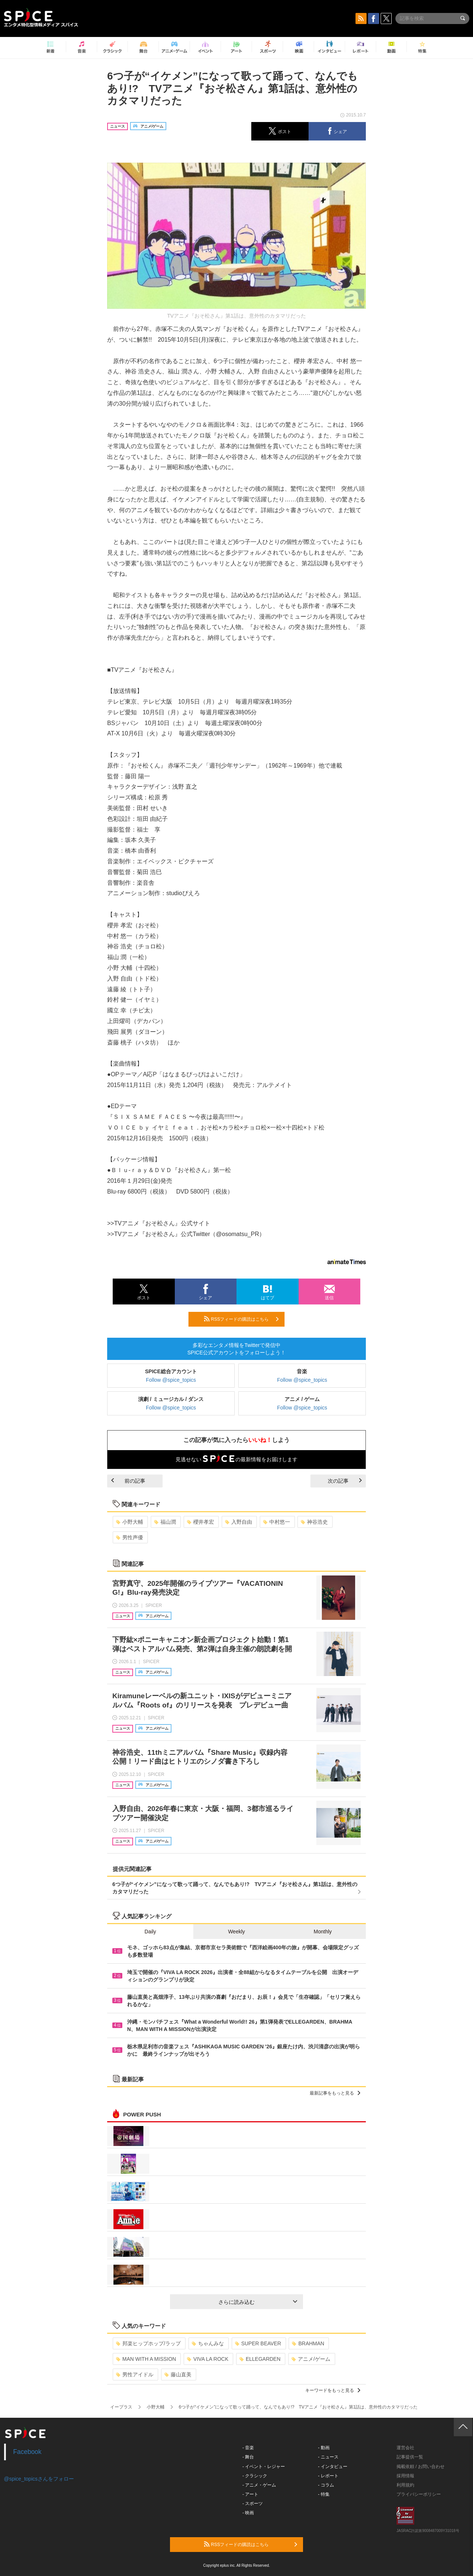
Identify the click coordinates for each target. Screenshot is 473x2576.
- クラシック (254, 2475)
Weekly (236, 1931)
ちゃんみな (208, 2343)
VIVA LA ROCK (207, 2359)
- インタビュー (332, 2466)
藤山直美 (177, 2374)
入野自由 (238, 1522)
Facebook (27, 2451)
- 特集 (324, 2494)
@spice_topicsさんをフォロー (39, 2479)
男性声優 (129, 1537)
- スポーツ (252, 2503)
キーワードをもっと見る (332, 2390)
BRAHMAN (308, 2343)
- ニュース (328, 2457)
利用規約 (405, 2485)
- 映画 (248, 2512)
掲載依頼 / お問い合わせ (421, 2466)
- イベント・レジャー (263, 2466)
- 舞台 (248, 2457)
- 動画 (324, 2447)
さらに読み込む (257, 2302)
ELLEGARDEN (259, 2359)
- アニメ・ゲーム (259, 2485)
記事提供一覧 (410, 2457)
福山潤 (165, 1522)
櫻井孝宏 (200, 1522)
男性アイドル (134, 2374)
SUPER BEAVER (258, 2343)
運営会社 (405, 2447)
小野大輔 (129, 1522)
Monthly (323, 1931)
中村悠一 (276, 1522)
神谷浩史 (314, 1522)
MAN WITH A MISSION (146, 2359)
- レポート (328, 2475)
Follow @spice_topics (171, 1380)
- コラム (326, 2485)
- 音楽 (248, 2447)
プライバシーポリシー (419, 2494)
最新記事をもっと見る (335, 2093)
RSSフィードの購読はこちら (241, 1319)
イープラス (121, 2407)
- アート (250, 2494)
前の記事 (128, 1481)
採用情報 (405, 2475)
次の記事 (345, 1481)
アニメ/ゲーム (311, 2359)
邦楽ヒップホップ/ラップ (148, 2343)
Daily (150, 1931)
